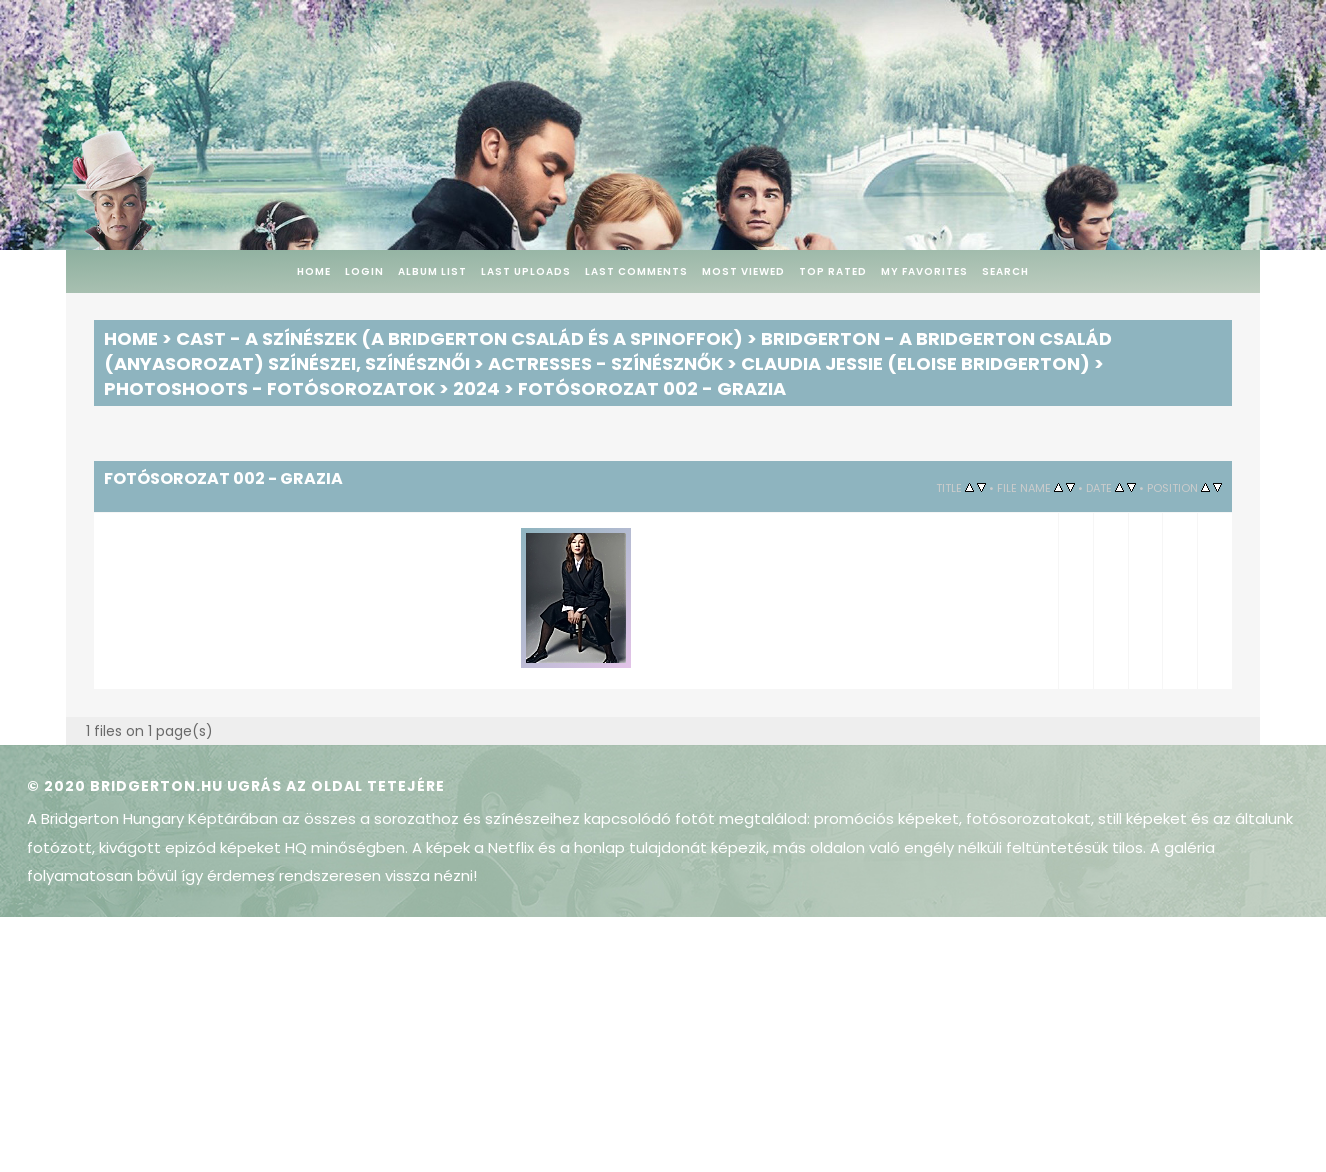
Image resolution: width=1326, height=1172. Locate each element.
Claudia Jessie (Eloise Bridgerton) (915, 363)
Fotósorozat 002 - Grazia (652, 388)
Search (1005, 271)
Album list (432, 271)
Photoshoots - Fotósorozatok (269, 388)
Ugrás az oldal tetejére (336, 786)
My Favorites (924, 271)
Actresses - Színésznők (605, 363)
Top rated (833, 271)
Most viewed (743, 271)
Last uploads (526, 271)
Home (314, 271)
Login (364, 271)
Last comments (636, 271)
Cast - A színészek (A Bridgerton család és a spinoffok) (459, 338)
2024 (476, 388)
